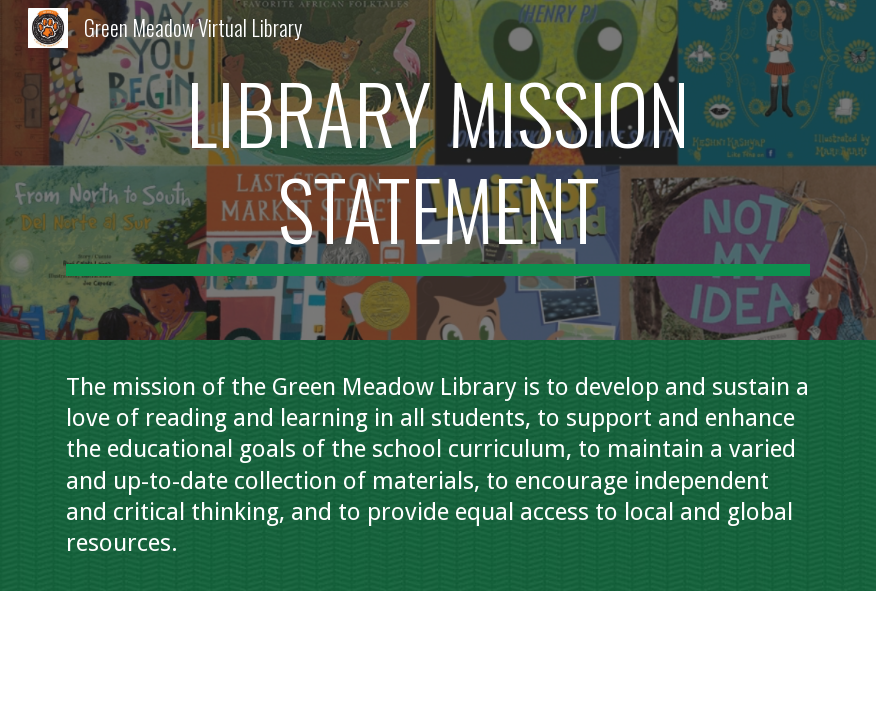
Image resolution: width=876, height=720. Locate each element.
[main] (438, 170)
